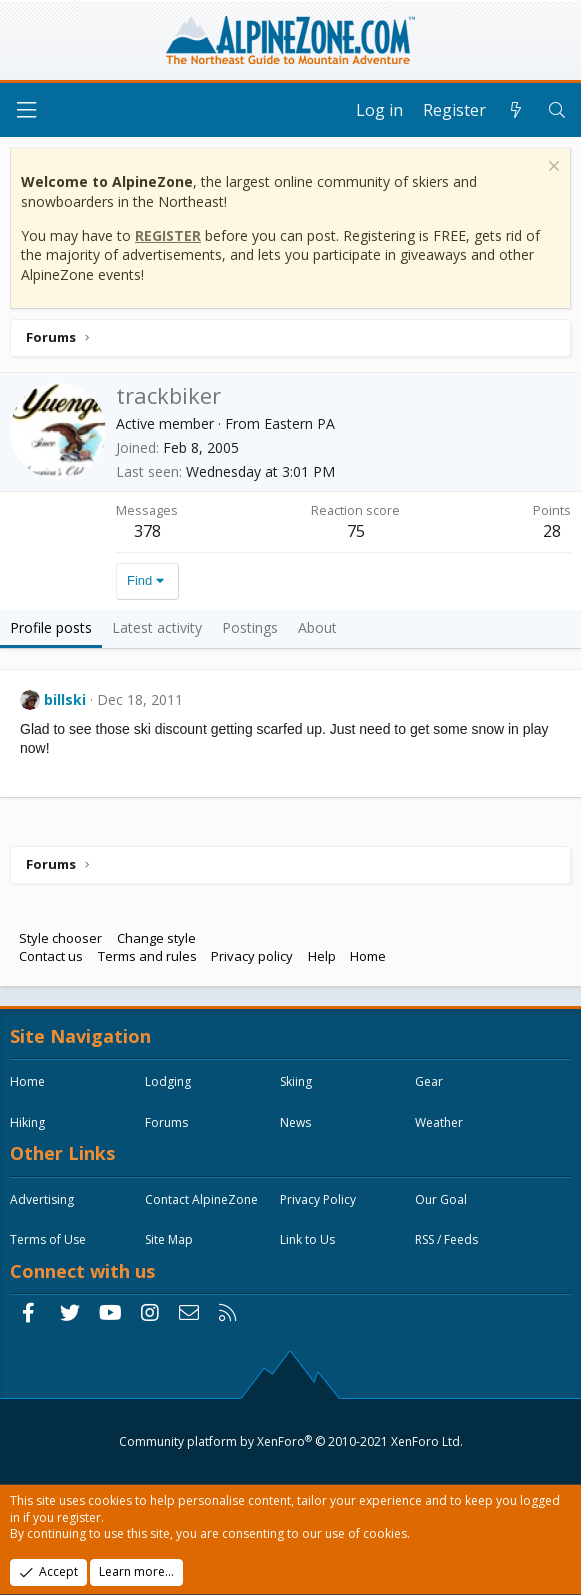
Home (368, 956)
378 (147, 531)
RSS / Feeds (446, 1239)
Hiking (27, 1122)
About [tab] (317, 627)
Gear (429, 1081)
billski (65, 699)
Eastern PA (299, 423)
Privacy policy (252, 956)
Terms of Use (48, 1239)
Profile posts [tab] (51, 627)
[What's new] (516, 110)
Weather (439, 1122)
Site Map (169, 1239)
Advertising (42, 1199)
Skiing (296, 1081)
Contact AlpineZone (201, 1199)
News (295, 1122)
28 (552, 531)
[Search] (556, 110)
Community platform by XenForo (291, 1441)
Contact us (51, 956)
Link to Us (307, 1239)
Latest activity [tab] (157, 627)
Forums (166, 1122)
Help (322, 956)
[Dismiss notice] (551, 168)
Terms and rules (147, 956)
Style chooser (60, 938)
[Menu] (26, 110)
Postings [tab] (250, 627)
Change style (156, 938)
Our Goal (441, 1199)
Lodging (168, 1081)
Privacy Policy (318, 1199)
